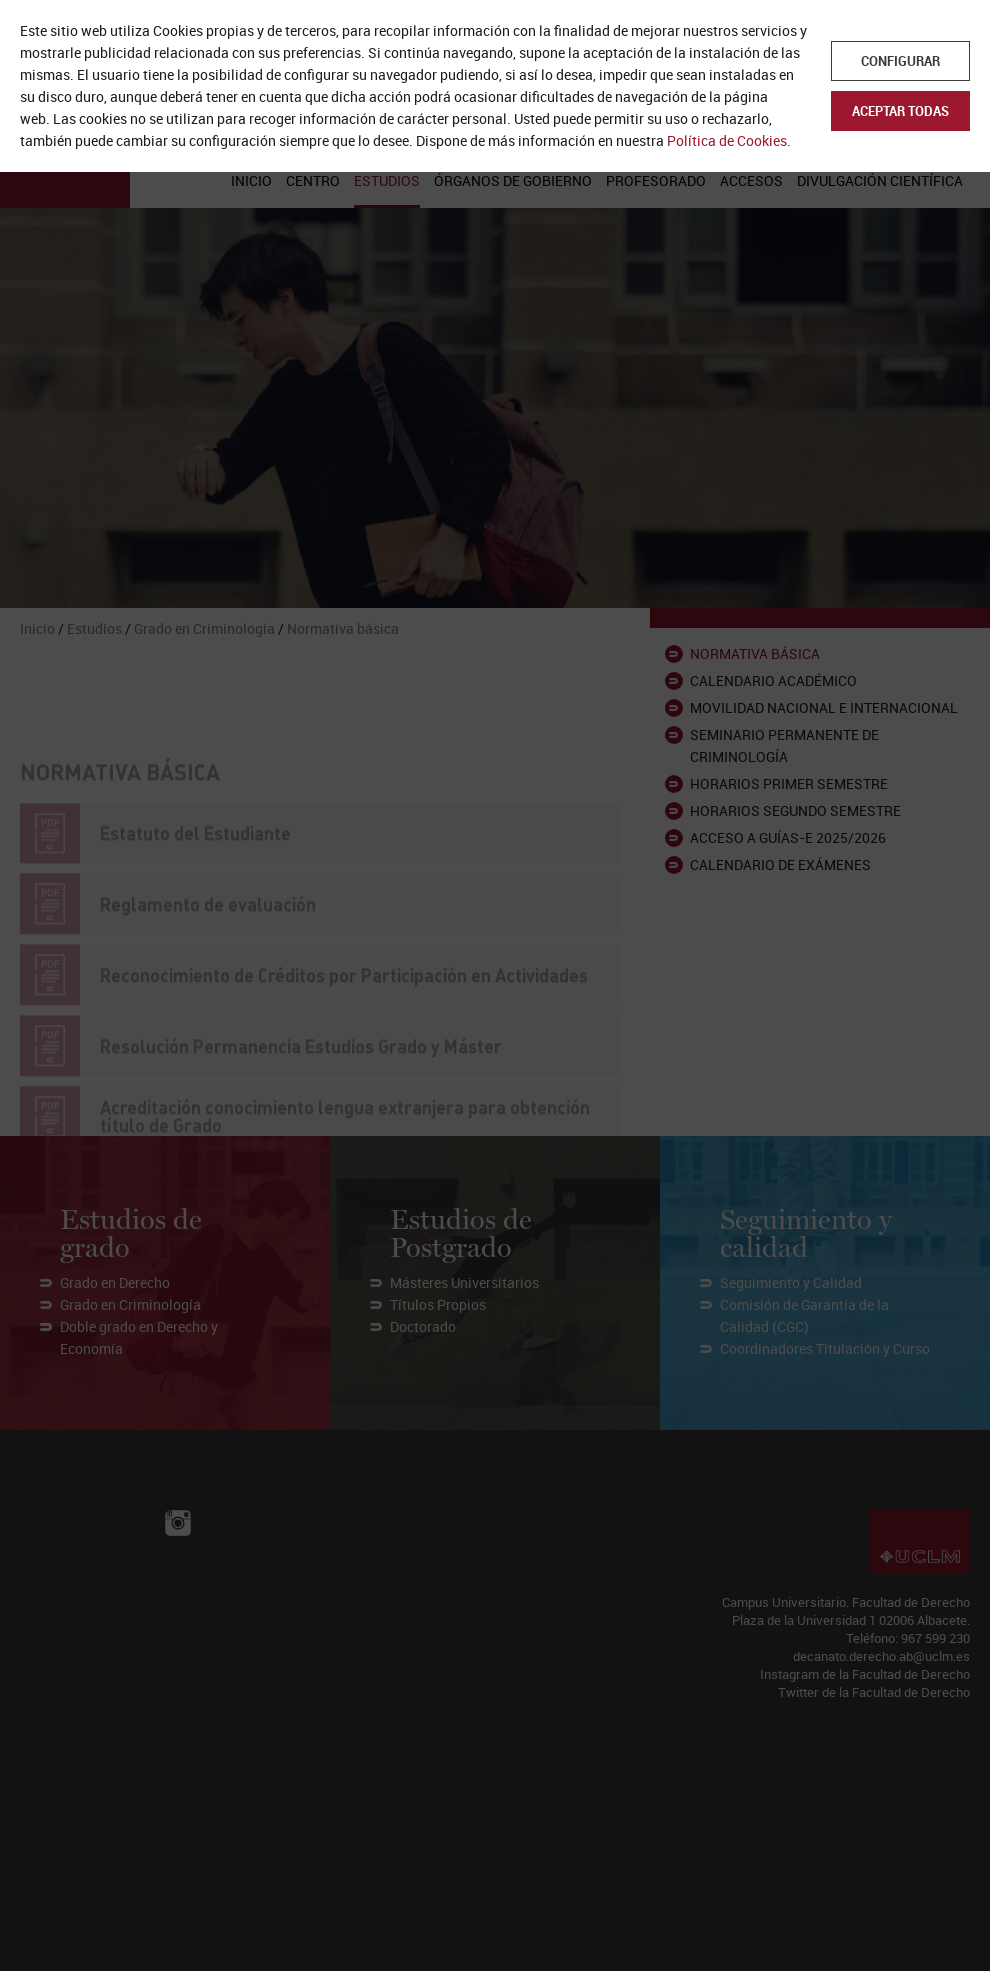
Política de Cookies (727, 140)
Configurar (900, 61)
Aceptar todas (900, 111)
